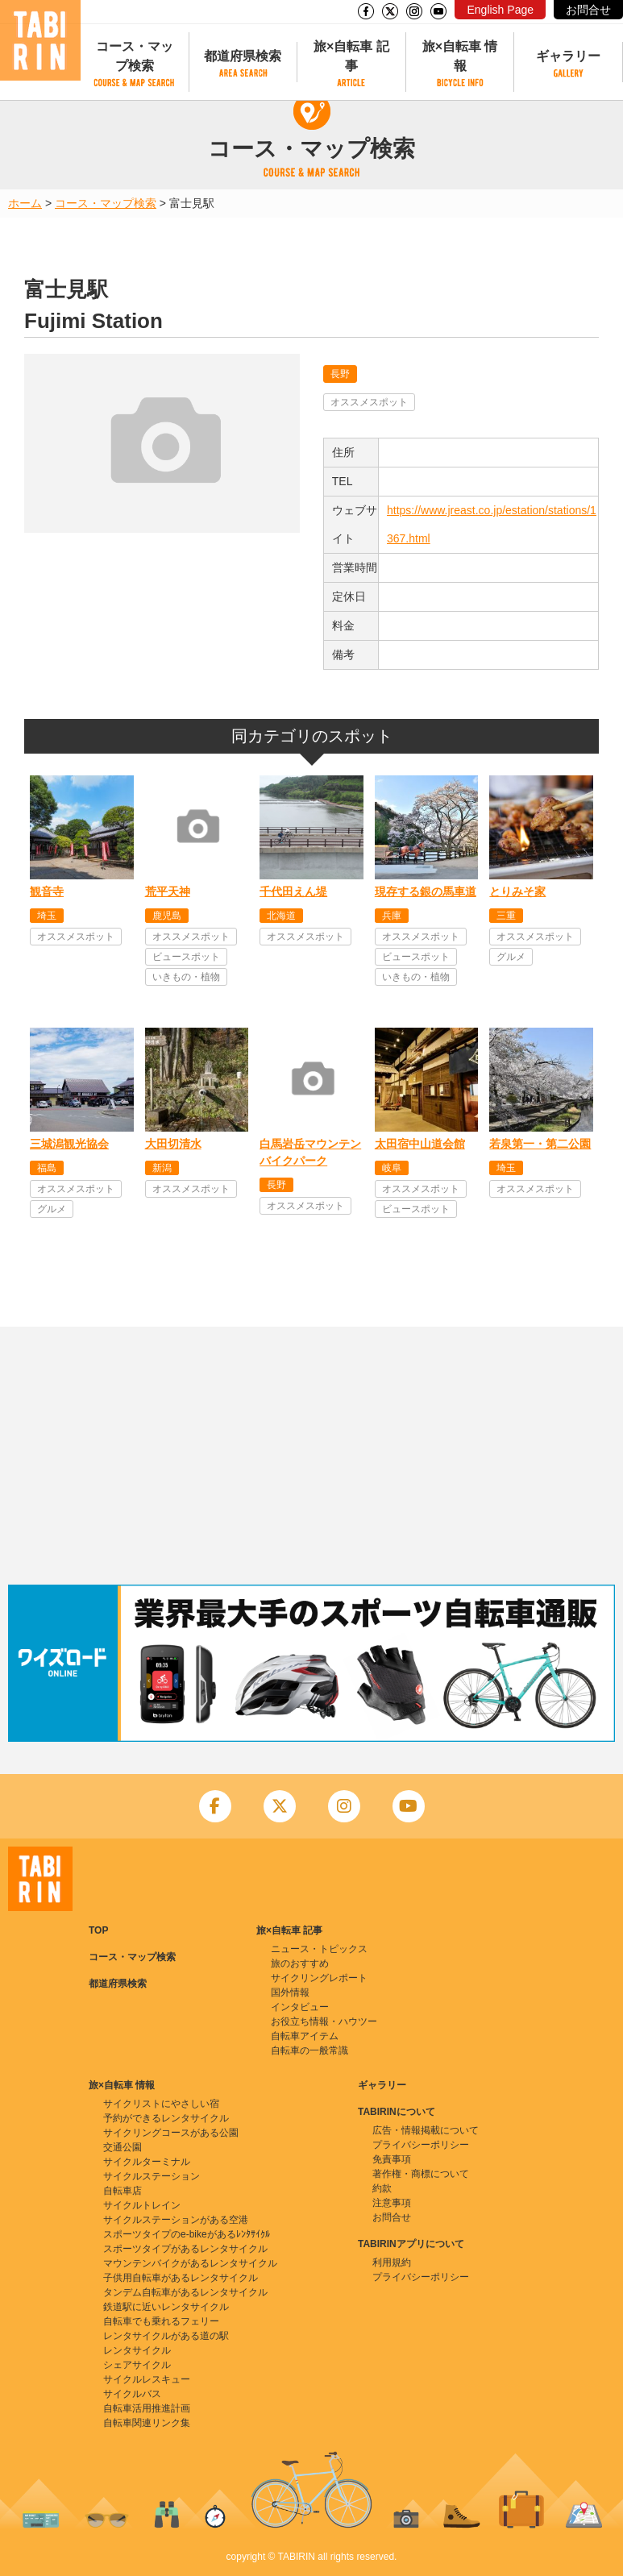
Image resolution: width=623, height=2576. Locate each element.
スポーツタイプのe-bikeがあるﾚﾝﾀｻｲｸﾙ (186, 2234)
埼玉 (46, 915)
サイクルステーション (151, 2176)
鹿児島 (166, 915)
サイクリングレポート (319, 1978)
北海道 (281, 915)
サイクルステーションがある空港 (175, 2219)
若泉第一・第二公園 (540, 1143)
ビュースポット (186, 956)
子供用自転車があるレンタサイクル (180, 2277)
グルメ (510, 956)
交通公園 (122, 2147)
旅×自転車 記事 (351, 56)
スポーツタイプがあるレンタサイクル (185, 2248)
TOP (98, 1930)
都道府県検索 (242, 56)
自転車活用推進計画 (146, 2408)
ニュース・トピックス (319, 1949)
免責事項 (391, 2159)
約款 (382, 2188)
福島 (46, 1168)
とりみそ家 (517, 891)
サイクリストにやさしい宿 (161, 2103)
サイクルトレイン (142, 2205)
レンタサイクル (137, 2350)
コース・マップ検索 (134, 56)
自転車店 (122, 2190)
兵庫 (391, 915)
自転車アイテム (304, 2036)
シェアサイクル (137, 2364)
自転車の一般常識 (309, 2050)
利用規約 (391, 2262)
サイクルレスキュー (146, 2379)
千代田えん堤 (293, 891)
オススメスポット (369, 402)
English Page (500, 9)
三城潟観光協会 (69, 1143)
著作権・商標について (420, 2173)
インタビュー (300, 2007)
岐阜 (391, 1168)
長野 (340, 374)
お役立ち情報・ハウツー (324, 2021)
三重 (506, 915)
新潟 (162, 1168)
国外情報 (290, 1992)
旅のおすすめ (300, 1963)
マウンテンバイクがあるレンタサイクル (190, 2263)
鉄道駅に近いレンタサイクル (166, 2306)
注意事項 (391, 2202)
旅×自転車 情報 (460, 56)
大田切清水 (173, 1143)
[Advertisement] (311, 1455)
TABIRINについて (396, 2111)
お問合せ (588, 9)
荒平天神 (167, 891)
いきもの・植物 (186, 977)
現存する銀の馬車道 (425, 891)
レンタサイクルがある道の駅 (166, 2335)
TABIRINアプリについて (411, 2244)
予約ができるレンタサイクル (166, 2118)
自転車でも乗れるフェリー (161, 2321)
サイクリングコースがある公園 (171, 2132)
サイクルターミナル (146, 2161)
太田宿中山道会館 (420, 1143)
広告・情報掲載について (425, 2130)
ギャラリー (568, 56)
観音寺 (47, 891)
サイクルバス (132, 2393)
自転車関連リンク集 (146, 2423)
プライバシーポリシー (420, 2144)
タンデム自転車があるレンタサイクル (185, 2292)
